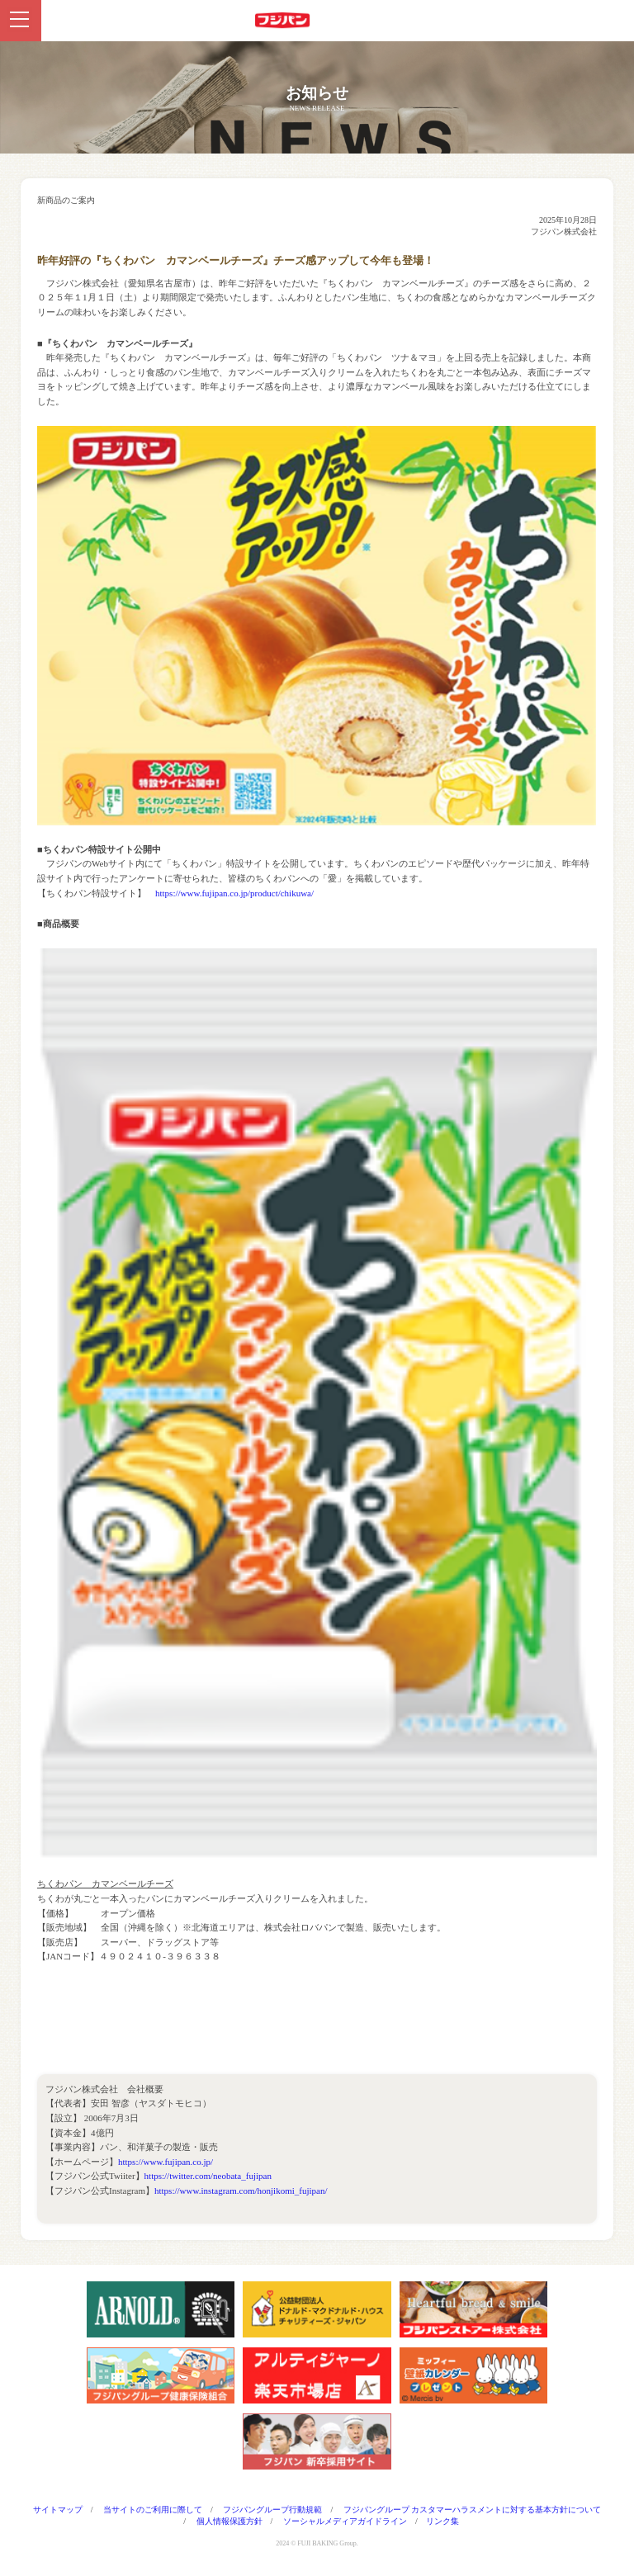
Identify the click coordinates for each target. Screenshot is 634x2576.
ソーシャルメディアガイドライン (345, 2521)
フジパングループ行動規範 (272, 2509)
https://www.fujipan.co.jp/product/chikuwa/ (234, 893)
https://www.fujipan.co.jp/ (165, 2162)
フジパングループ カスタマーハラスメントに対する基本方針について (472, 2509)
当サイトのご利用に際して (152, 2509)
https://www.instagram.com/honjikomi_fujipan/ (241, 2191)
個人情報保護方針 (229, 2521)
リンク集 (442, 2521)
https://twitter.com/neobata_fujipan (208, 2176)
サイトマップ (58, 2509)
